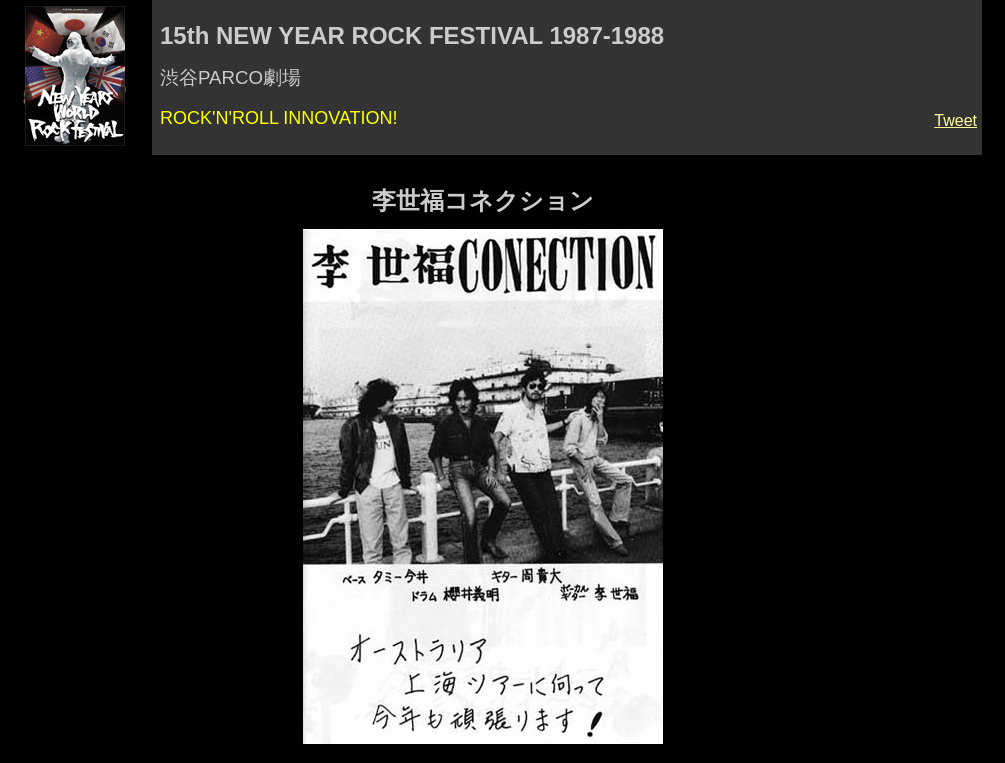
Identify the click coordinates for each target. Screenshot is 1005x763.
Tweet (955, 120)
